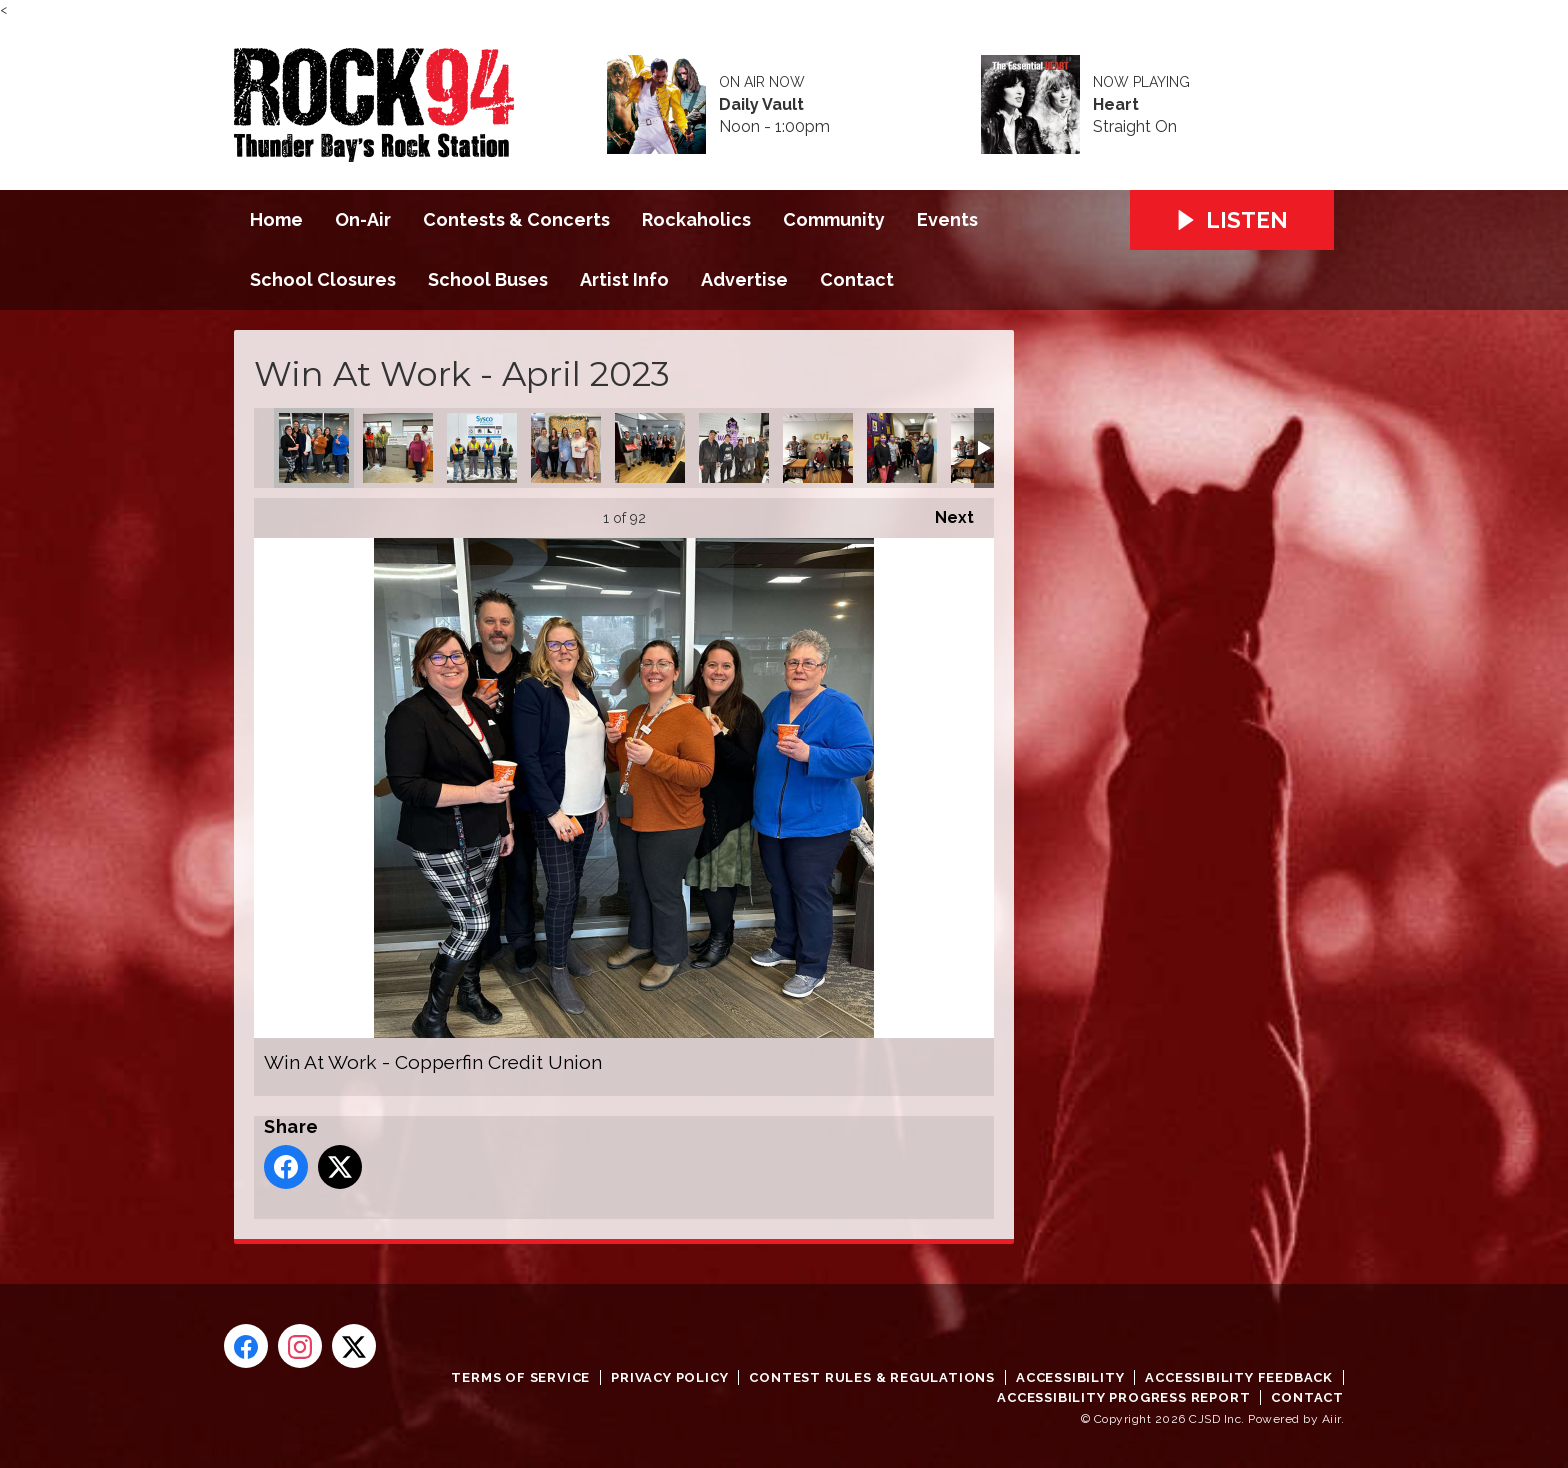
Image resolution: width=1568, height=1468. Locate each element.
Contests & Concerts (516, 219)
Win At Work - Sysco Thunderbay (482, 448)
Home (276, 219)
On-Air (363, 219)
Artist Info (624, 279)
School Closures (323, 279)
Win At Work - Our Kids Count (650, 448)
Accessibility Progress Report (1123, 1397)
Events (947, 219)
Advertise (744, 279)
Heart (1116, 105)
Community (834, 219)
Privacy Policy (669, 1377)
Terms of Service (520, 1377)
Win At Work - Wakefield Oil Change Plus (734, 448)
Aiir (1331, 1419)
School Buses (488, 279)
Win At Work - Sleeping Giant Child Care (566, 448)
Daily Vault (761, 105)
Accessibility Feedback (1239, 1377)
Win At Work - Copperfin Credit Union (314, 448)
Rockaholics (696, 219)
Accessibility (1070, 1377)
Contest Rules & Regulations (872, 1377)
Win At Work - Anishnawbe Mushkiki (902, 448)
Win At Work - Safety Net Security (818, 448)
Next (944, 512)
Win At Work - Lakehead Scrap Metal (398, 448)
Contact (857, 279)
